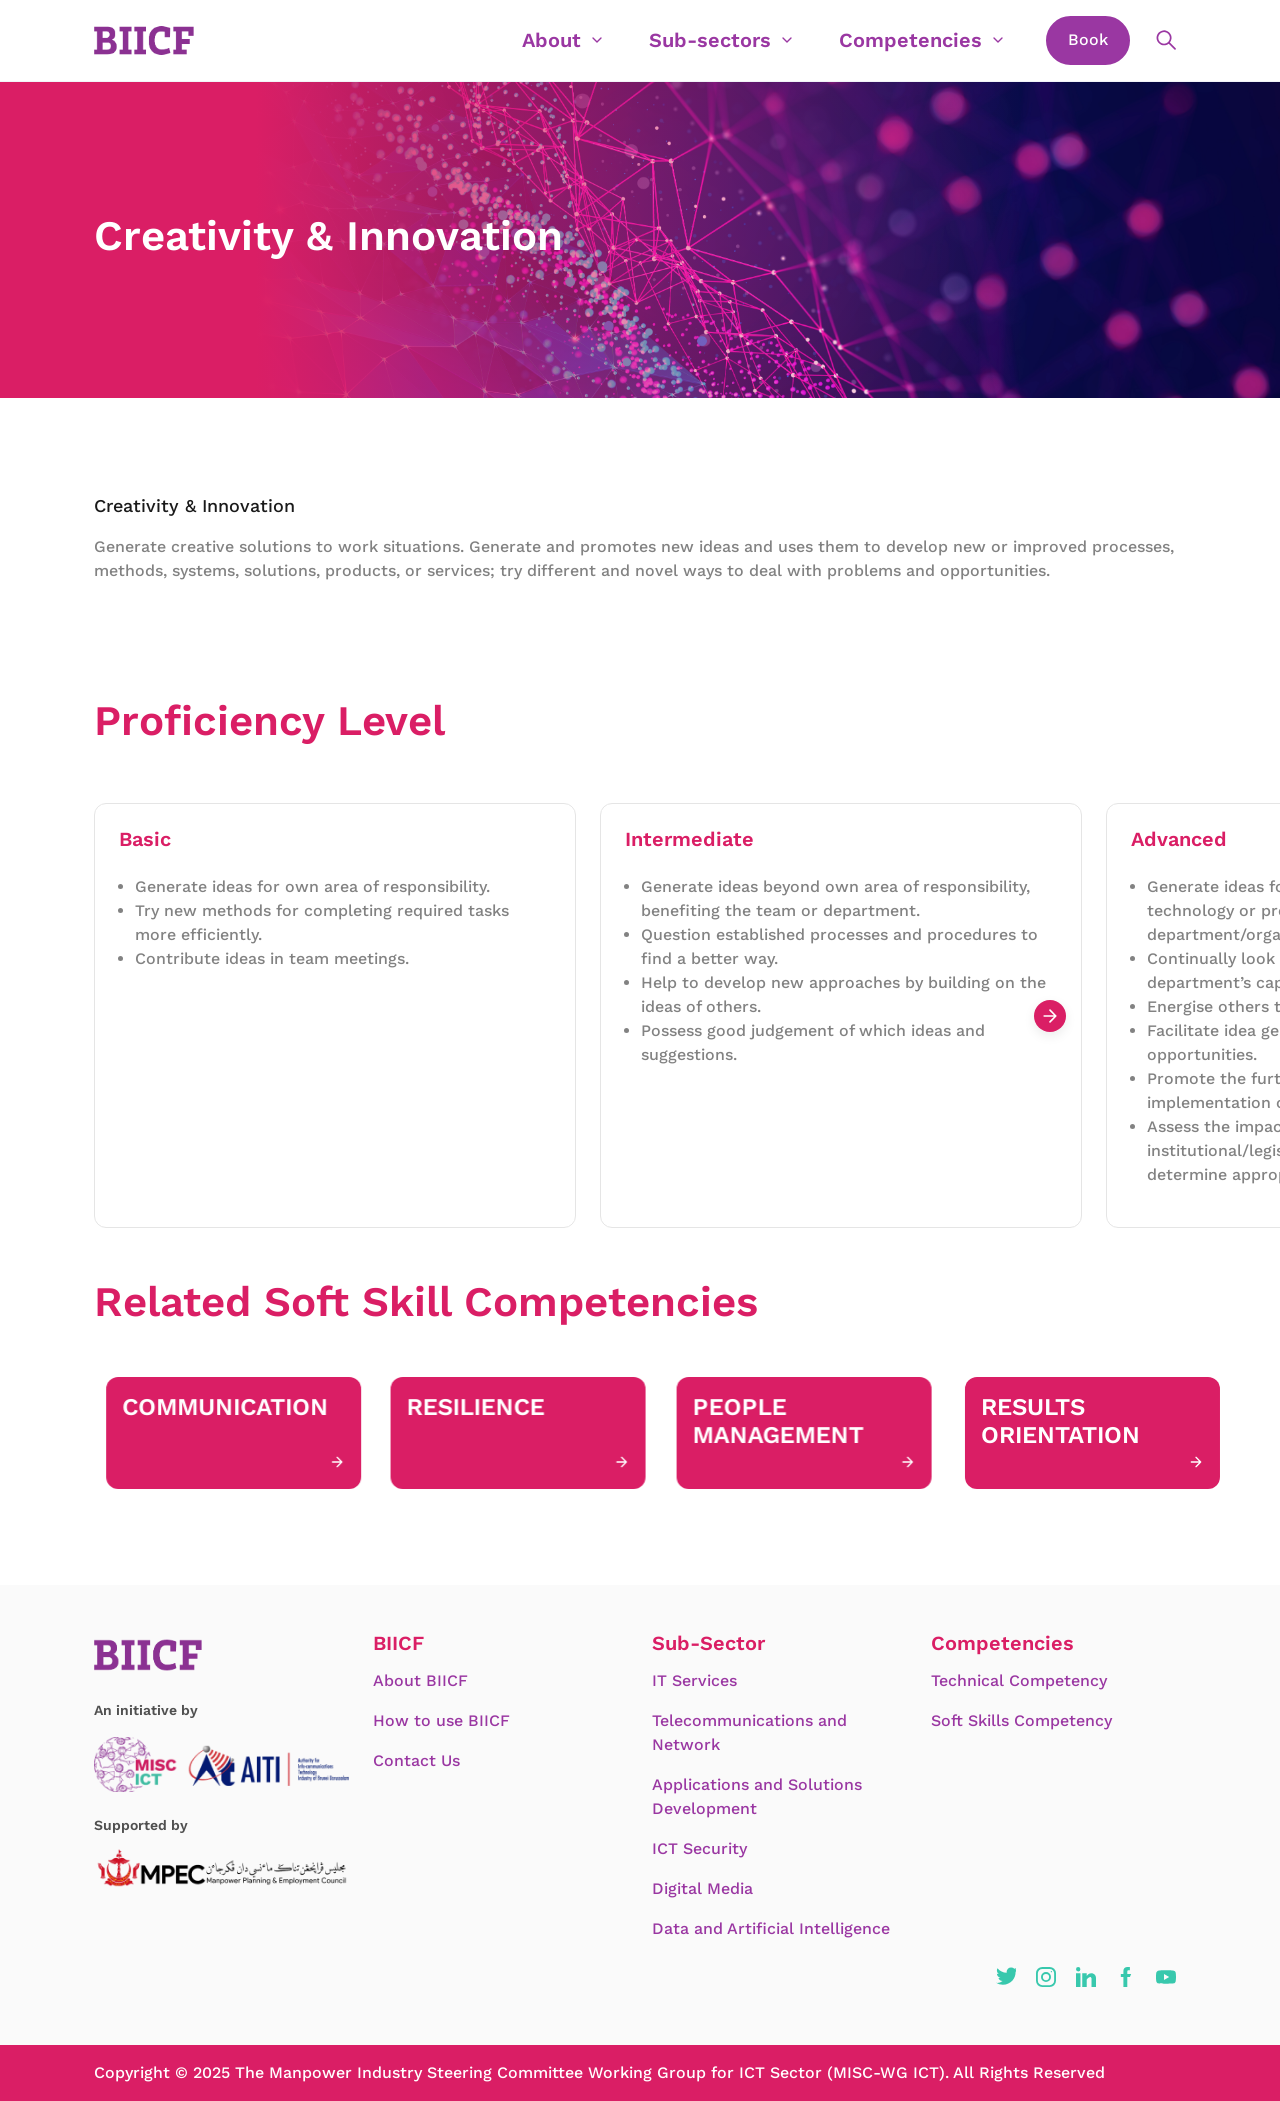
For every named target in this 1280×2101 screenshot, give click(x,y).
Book (1088, 39)
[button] (1006, 1977)
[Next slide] (1050, 1016)
